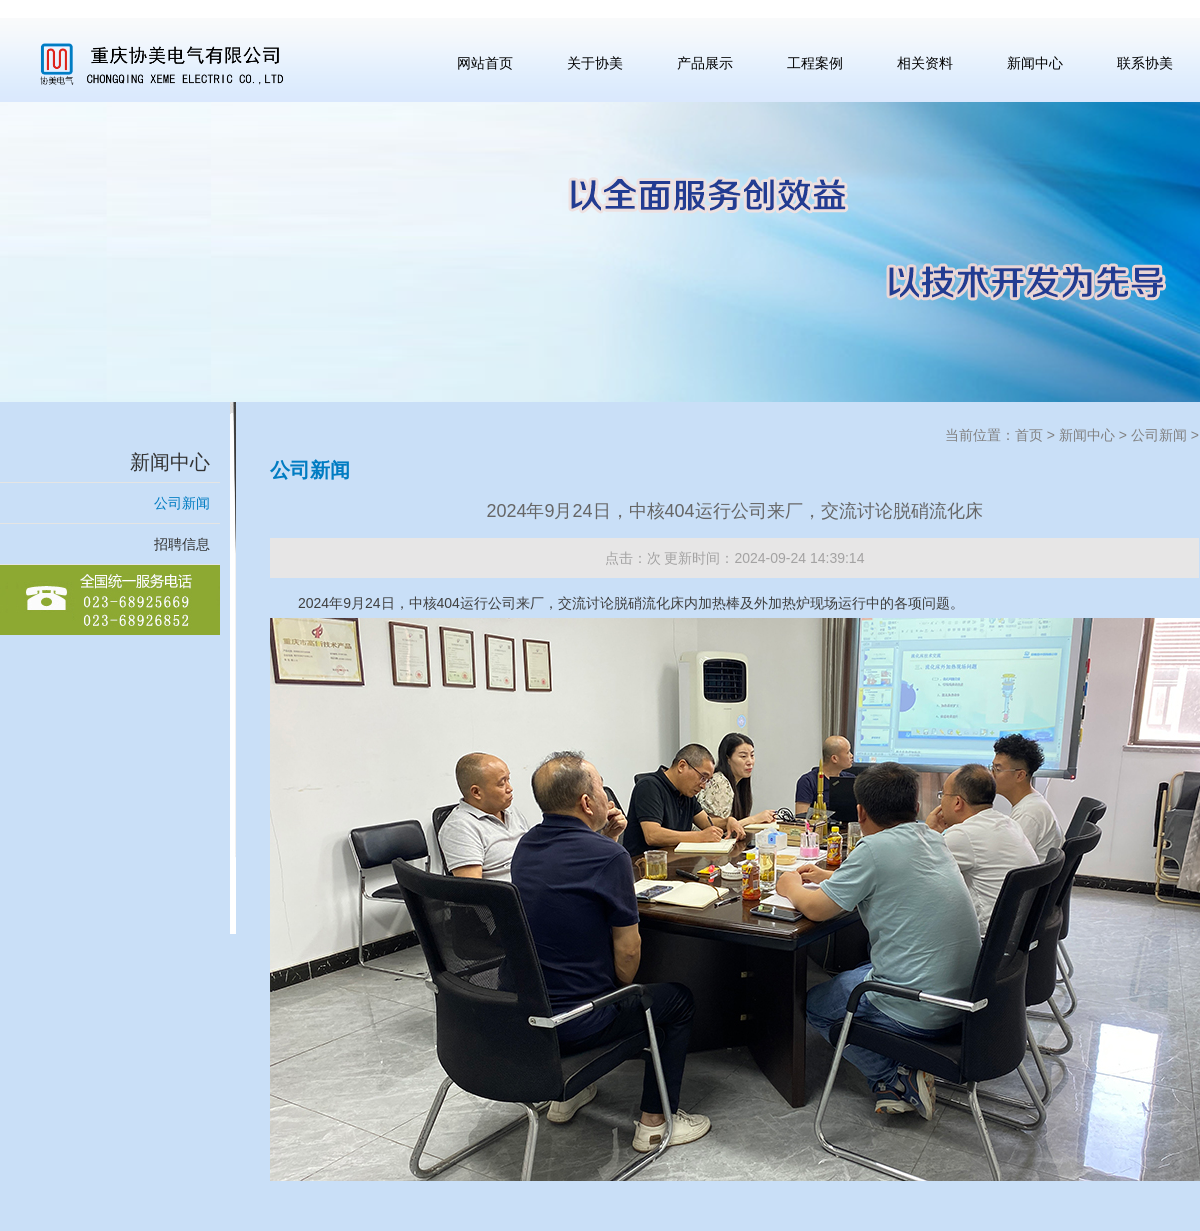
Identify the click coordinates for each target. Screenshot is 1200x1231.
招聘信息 (182, 544)
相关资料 (925, 63)
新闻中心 (1035, 63)
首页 (1029, 435)
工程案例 (815, 63)
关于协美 (595, 63)
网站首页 (485, 63)
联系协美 (1145, 63)
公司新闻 (182, 503)
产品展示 (705, 63)
